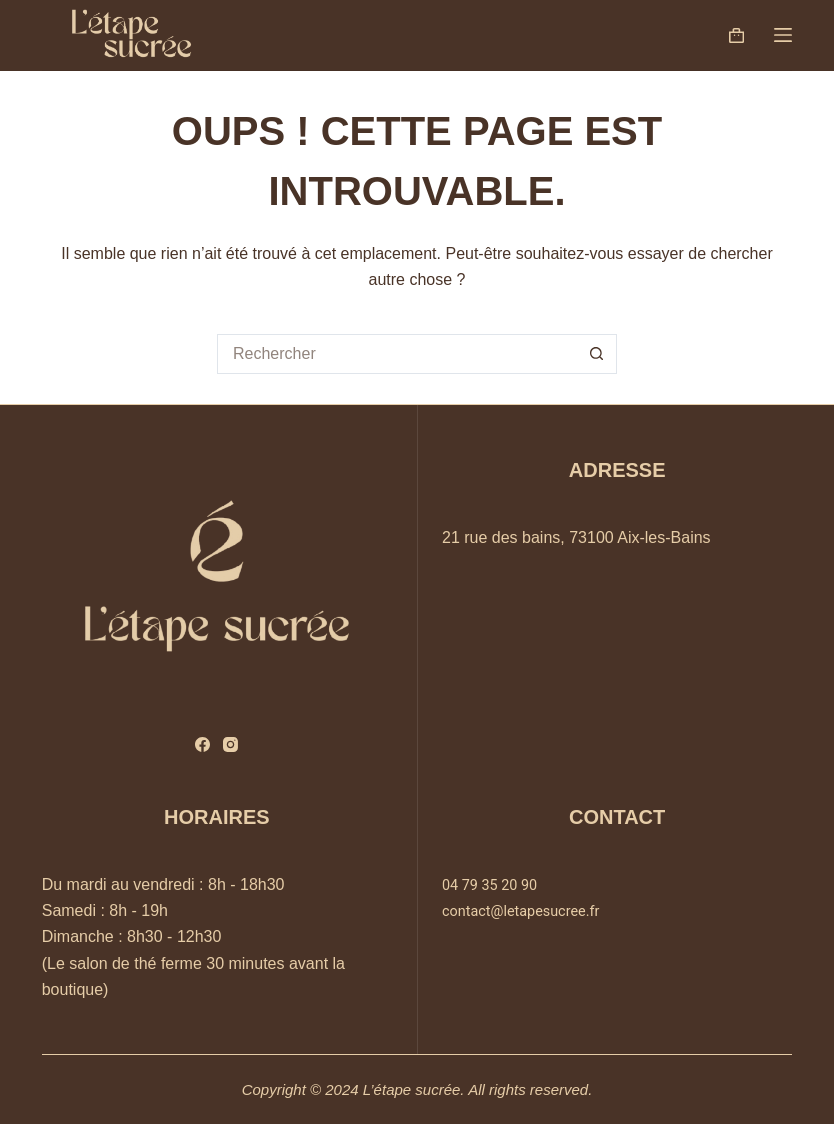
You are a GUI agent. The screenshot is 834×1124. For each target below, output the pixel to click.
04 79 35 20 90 (489, 885)
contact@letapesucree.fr (520, 911)
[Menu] (783, 35)
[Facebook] (202, 744)
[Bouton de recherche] (597, 354)
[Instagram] (230, 744)
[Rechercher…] (397, 354)
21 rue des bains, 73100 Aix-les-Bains (576, 537)
